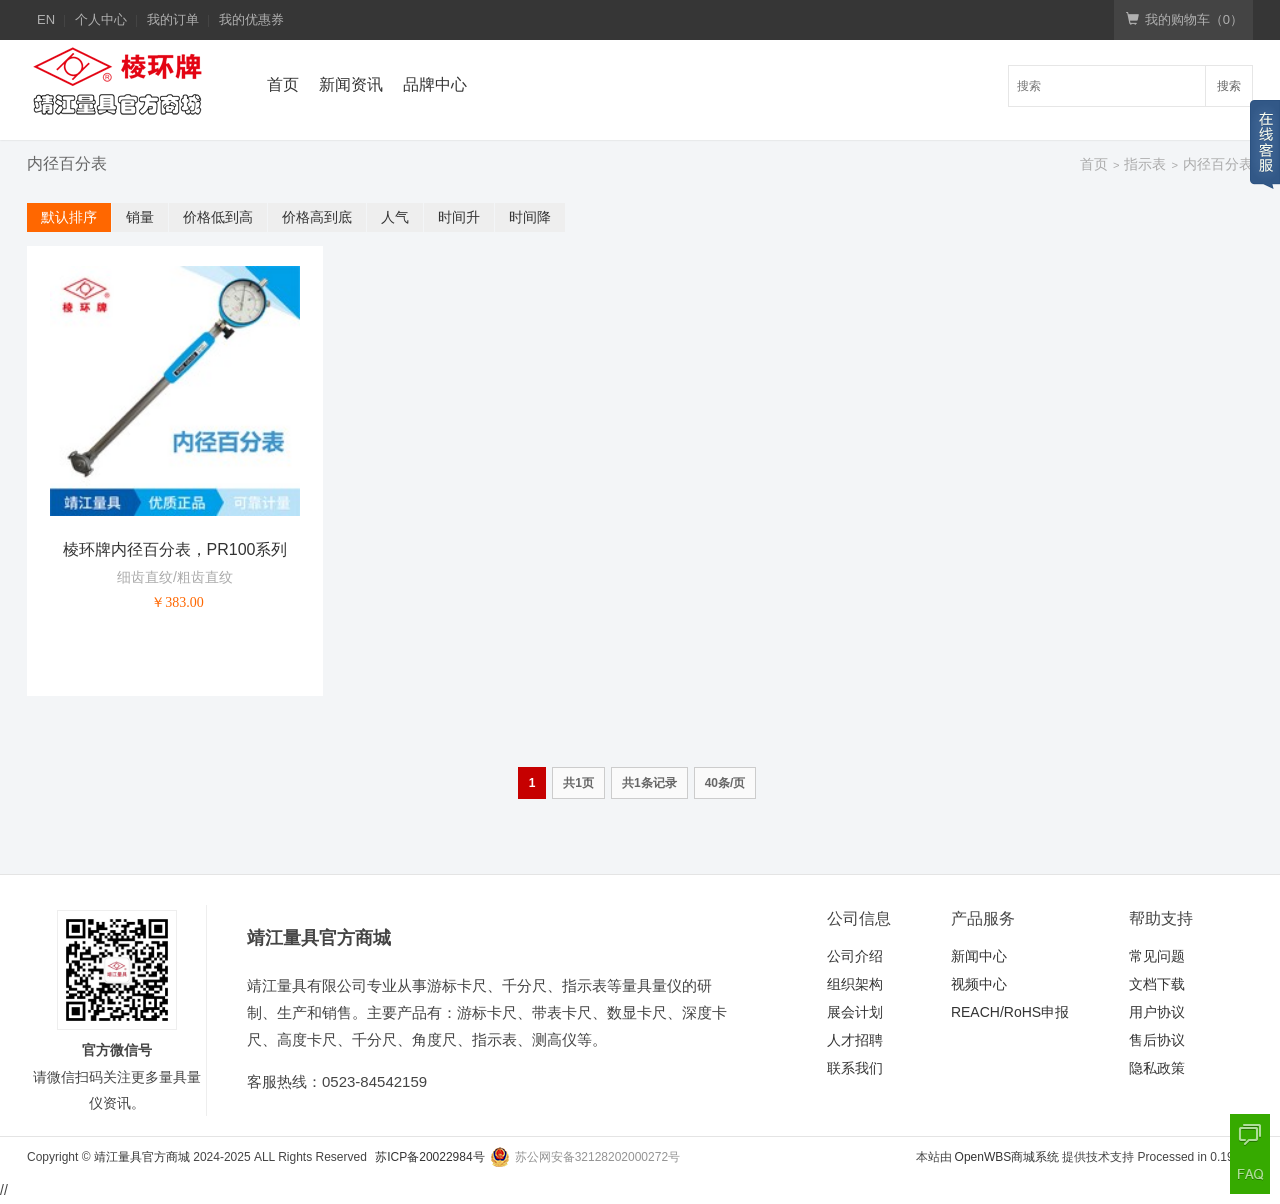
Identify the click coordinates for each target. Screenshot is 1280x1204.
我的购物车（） (1184, 19)
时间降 (530, 217)
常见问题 (1157, 956)
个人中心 (101, 19)
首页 (283, 84)
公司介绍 (855, 956)
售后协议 (1157, 1040)
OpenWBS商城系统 (1007, 1157)
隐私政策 (1157, 1068)
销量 (140, 217)
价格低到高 (218, 217)
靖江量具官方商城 (142, 1157)
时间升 (459, 217)
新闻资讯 (351, 84)
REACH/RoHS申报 (1010, 1012)
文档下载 (1157, 984)
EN (46, 19)
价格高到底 (317, 217)
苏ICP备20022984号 (429, 1157)
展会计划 (855, 1012)
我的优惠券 (251, 19)
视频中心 (979, 984)
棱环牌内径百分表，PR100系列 (175, 549)
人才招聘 (855, 1040)
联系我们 (855, 1068)
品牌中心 (435, 84)
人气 (395, 217)
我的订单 (173, 19)
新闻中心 (979, 956)
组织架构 (855, 984)
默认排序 (69, 217)
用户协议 (1157, 1012)
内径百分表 (1218, 164)
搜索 (1229, 86)
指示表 (1145, 164)
